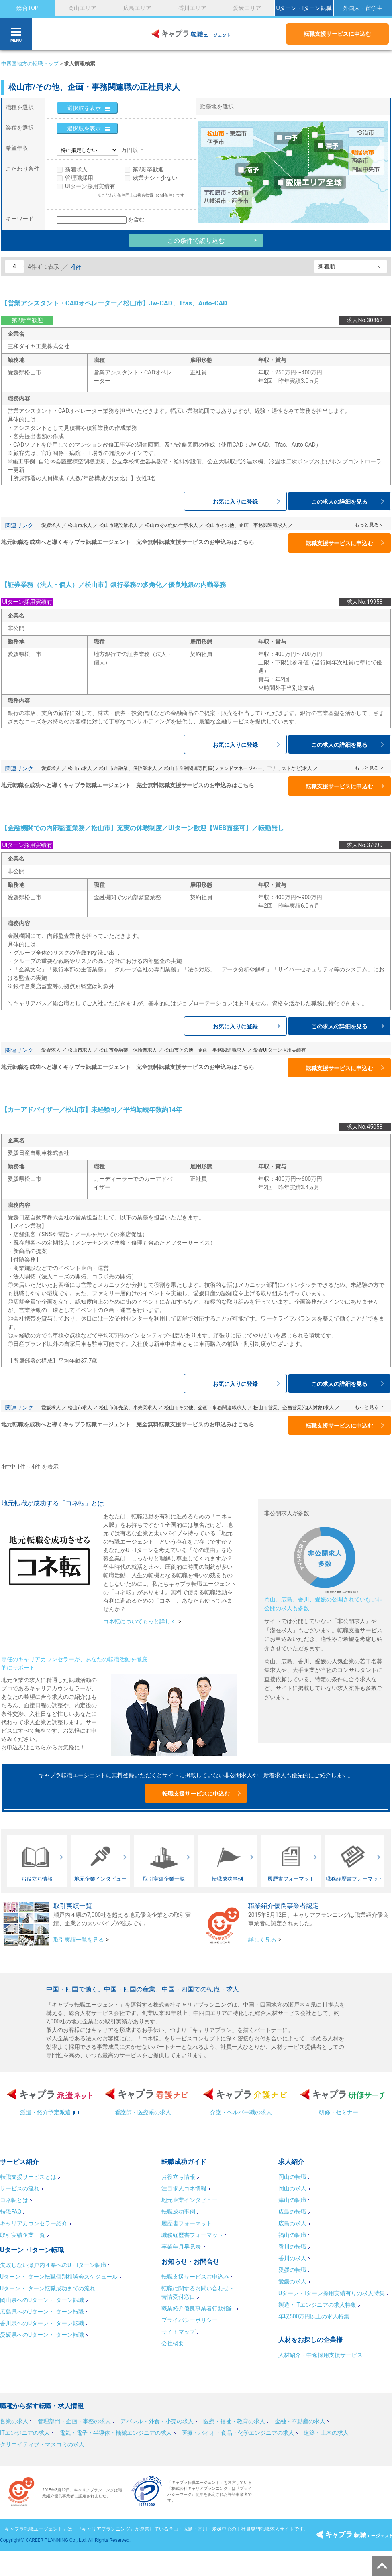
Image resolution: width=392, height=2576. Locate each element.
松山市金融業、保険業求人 (128, 768)
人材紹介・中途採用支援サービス (320, 2355)
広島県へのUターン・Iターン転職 (42, 2311)
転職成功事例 (178, 2211)
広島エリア (137, 8)
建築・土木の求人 (326, 2433)
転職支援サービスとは (28, 2177)
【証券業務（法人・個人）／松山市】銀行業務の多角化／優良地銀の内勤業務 (113, 585)
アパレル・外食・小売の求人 (157, 2421)
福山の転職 (292, 2235)
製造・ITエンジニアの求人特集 (317, 2305)
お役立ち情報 (178, 2177)
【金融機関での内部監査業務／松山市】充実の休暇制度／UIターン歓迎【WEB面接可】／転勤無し (142, 828)
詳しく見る (262, 1939)
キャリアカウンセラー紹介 (33, 2223)
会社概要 (172, 2343)
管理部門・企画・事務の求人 (74, 2421)
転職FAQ (10, 2211)
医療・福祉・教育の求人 (234, 2421)
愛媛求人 (51, 525)
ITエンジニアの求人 (25, 2433)
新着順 (326, 266)
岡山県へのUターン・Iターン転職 (42, 2300)
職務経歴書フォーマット (192, 2235)
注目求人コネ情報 (183, 2188)
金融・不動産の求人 (300, 2421)
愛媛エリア (247, 8)
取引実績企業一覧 (22, 2235)
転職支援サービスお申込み (195, 2276)
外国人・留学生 (362, 8)
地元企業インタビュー (189, 2200)
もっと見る (367, 525)
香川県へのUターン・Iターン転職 (42, 2323)
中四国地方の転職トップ (30, 64)
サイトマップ (178, 2331)
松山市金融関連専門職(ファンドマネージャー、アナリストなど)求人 (238, 768)
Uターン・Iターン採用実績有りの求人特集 (331, 2293)
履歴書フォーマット (186, 2223)
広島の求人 (292, 2223)
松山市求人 (80, 525)
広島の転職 (292, 2211)
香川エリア (192, 8)
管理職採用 (79, 178)
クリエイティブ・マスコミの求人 (42, 2444)
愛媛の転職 (292, 2270)
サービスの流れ (19, 2188)
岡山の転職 (292, 2177)
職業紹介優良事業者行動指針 (198, 2308)
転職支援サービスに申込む (337, 33)
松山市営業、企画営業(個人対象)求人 (293, 1407)
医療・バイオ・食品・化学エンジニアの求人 (238, 2433)
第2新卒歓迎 (148, 169)
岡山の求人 (292, 2188)
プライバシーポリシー (189, 2320)
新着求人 (76, 169)
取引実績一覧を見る (78, 1939)
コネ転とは (14, 2200)
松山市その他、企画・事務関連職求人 (246, 525)
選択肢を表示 (84, 108)
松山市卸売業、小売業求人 (128, 1407)
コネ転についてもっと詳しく (139, 1621)
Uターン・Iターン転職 (304, 8)
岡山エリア (82, 8)
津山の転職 (292, 2200)
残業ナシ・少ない (155, 178)
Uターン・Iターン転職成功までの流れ (47, 2288)
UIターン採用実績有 (90, 186)
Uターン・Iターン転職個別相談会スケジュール (59, 2276)
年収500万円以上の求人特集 (314, 2316)
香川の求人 (292, 2258)
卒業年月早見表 (181, 2246)
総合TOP (27, 8)
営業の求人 (14, 2421)
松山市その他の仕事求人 (171, 525)
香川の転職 (292, 2246)
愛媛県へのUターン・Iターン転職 (42, 2335)
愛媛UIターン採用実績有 (279, 1050)
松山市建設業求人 (118, 525)
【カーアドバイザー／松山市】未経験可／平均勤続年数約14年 (91, 1109)
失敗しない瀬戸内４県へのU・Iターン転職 (53, 2265)
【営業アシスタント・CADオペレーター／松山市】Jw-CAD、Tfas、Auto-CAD (114, 303)
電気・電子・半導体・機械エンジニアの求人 (115, 2433)
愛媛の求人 (292, 2281)
